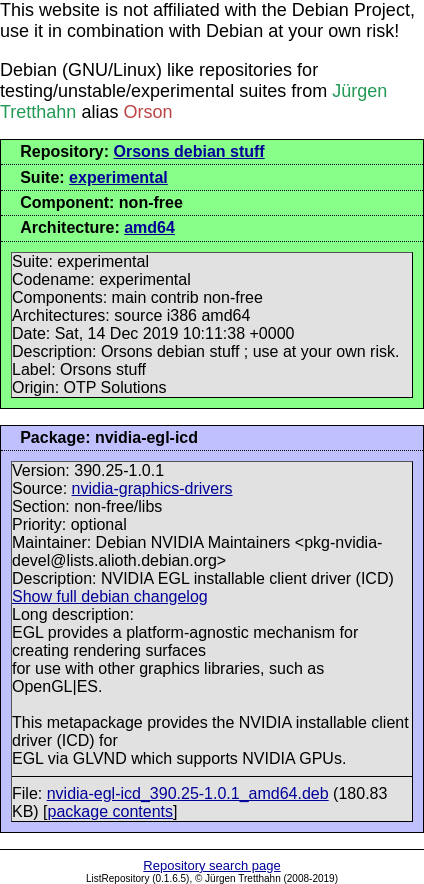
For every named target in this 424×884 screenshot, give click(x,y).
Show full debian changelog (110, 596)
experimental (118, 177)
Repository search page (211, 865)
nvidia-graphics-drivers (152, 488)
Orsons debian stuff (189, 151)
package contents (110, 811)
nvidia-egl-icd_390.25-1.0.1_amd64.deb (188, 793)
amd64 (149, 227)
